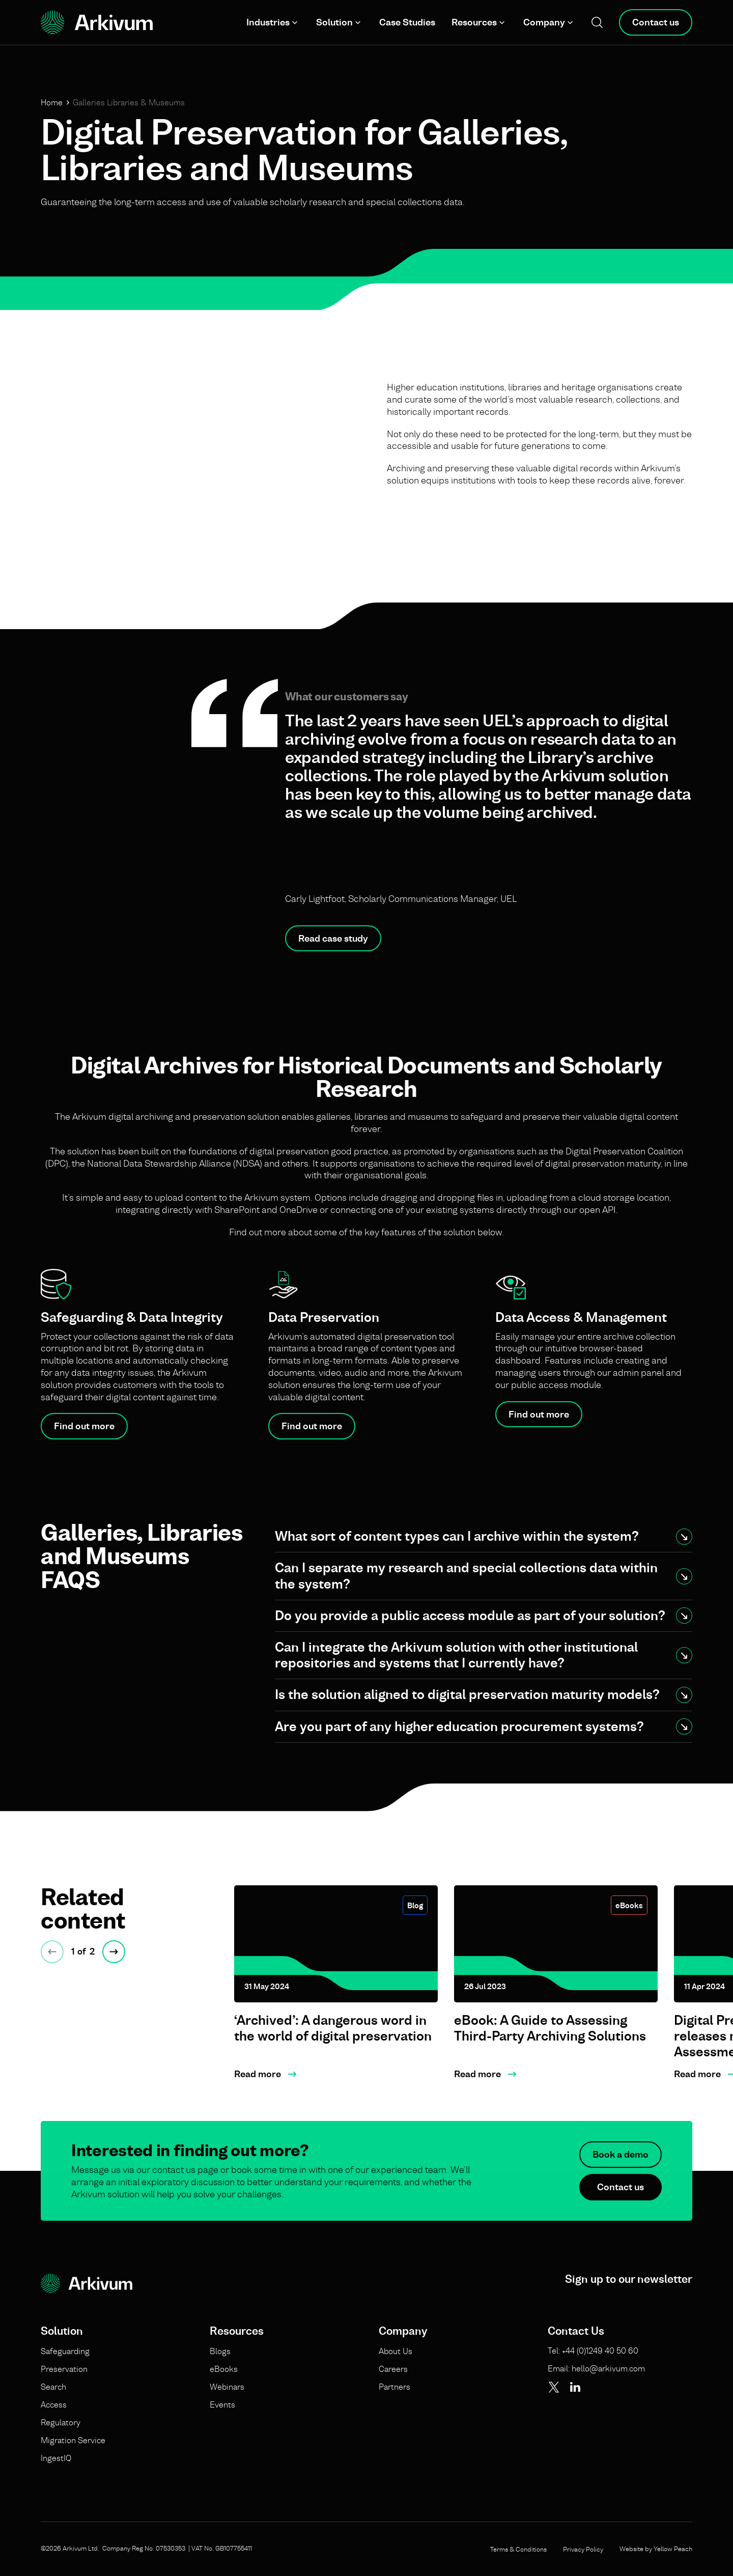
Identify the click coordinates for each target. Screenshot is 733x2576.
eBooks (629, 1905)
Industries (268, 22)
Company (544, 22)
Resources (474, 22)
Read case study (333, 938)
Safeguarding (65, 2351)
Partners (394, 2387)
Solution (334, 22)
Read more (257, 2074)
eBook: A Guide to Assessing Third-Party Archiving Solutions (550, 2028)
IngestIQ (56, 2458)
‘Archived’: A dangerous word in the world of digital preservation (333, 2028)
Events (222, 2404)
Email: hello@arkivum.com (596, 2368)
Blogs (220, 2351)
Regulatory (60, 2422)
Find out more (84, 1426)
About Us (395, 2351)
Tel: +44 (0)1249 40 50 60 (593, 2350)
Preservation (64, 2369)
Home (52, 102)
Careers (393, 2369)
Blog (415, 1905)
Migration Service (73, 2440)
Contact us (655, 22)
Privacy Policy (583, 2549)
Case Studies (407, 22)
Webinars (227, 2387)
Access (54, 2404)
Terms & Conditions (518, 2549)
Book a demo (621, 2173)
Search (53, 2387)
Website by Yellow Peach (655, 2548)
